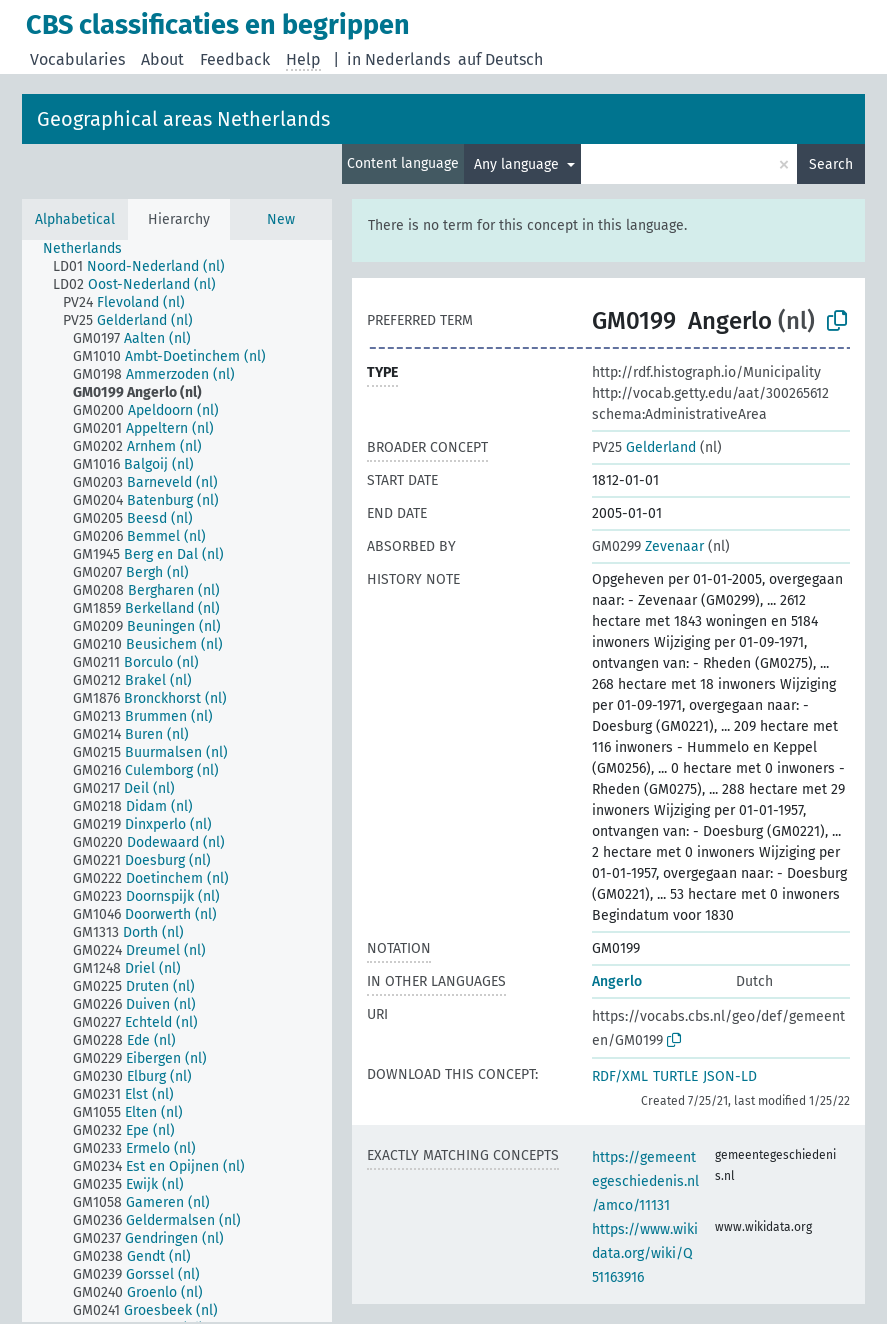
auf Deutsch (500, 59)
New (281, 219)
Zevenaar (648, 546)
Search (831, 164)
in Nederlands (398, 59)
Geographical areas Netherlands (183, 119)
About (162, 59)
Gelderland (644, 447)
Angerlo (617, 981)
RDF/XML (620, 1076)
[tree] (177, 781)
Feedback (235, 59)
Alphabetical (75, 219)
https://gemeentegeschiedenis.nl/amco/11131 (645, 1181)
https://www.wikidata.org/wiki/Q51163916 (645, 1253)
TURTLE (675, 1076)
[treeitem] (91, 249)
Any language (518, 164)
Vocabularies (77, 59)
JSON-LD (730, 1076)
